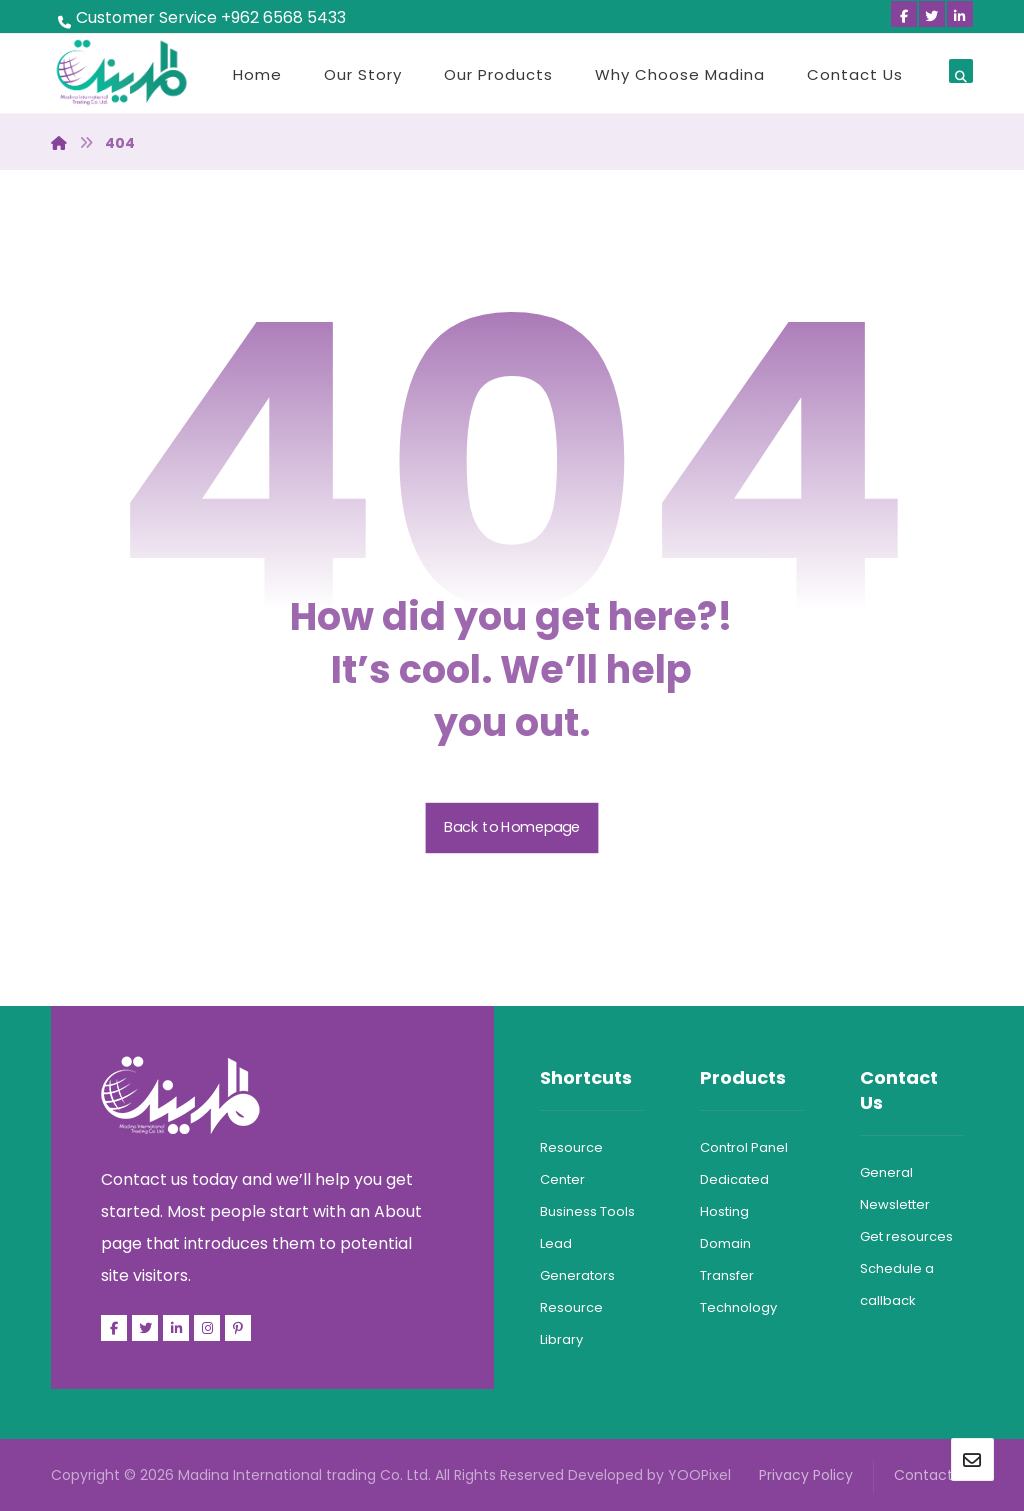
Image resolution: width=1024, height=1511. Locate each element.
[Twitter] (932, 14)
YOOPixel (699, 1475)
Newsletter (895, 1204)
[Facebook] (904, 14)
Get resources (906, 1236)
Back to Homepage (512, 827)
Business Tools (587, 1211)
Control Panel (744, 1147)
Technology (738, 1307)
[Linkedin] (960, 14)
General (886, 1172)
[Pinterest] (238, 1328)
